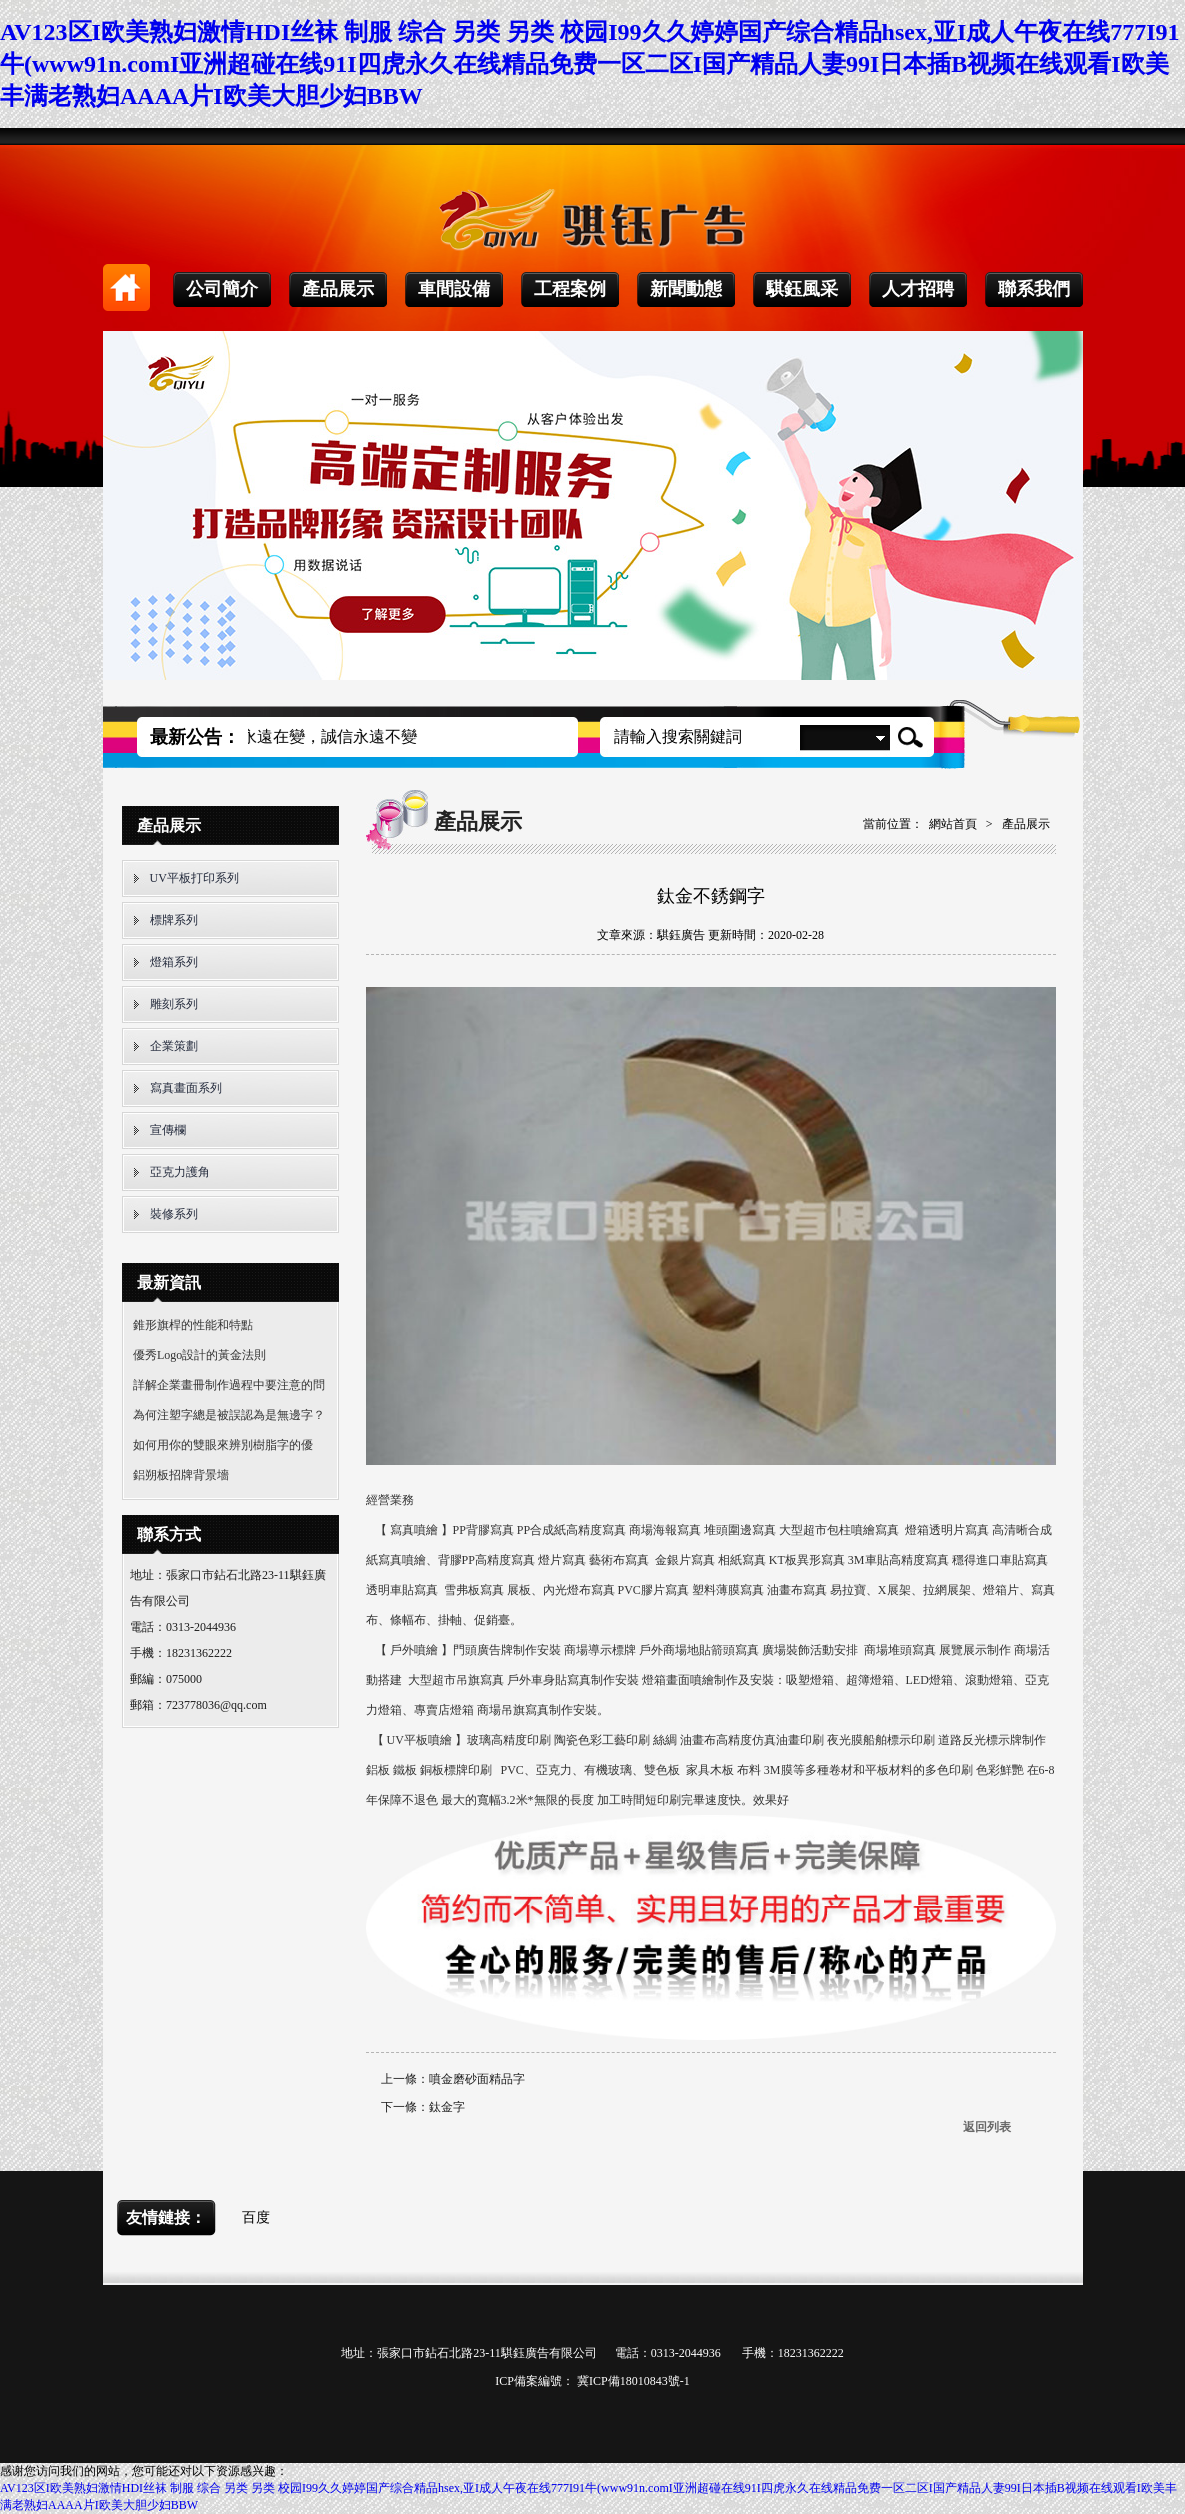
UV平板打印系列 (194, 878)
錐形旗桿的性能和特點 (193, 1325)
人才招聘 (918, 289)
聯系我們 (1034, 289)
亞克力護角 (180, 1172)
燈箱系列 (174, 962)
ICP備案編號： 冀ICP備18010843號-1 (592, 2381)
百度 (256, 2217)
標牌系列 (174, 920)
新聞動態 (686, 289)
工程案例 (570, 289)
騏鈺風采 (802, 289)
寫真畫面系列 (186, 1088)
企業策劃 (174, 1046)
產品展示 (338, 289)
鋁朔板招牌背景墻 (181, 1475)
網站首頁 (953, 824)
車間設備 (454, 289)
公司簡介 (222, 289)
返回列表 (987, 2127)
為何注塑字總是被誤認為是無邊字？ (229, 1415)
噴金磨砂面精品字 (477, 2079)
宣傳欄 (168, 1130)
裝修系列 (174, 1214)
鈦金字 (447, 2107)
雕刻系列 (174, 1004)
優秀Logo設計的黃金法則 (199, 1355)
